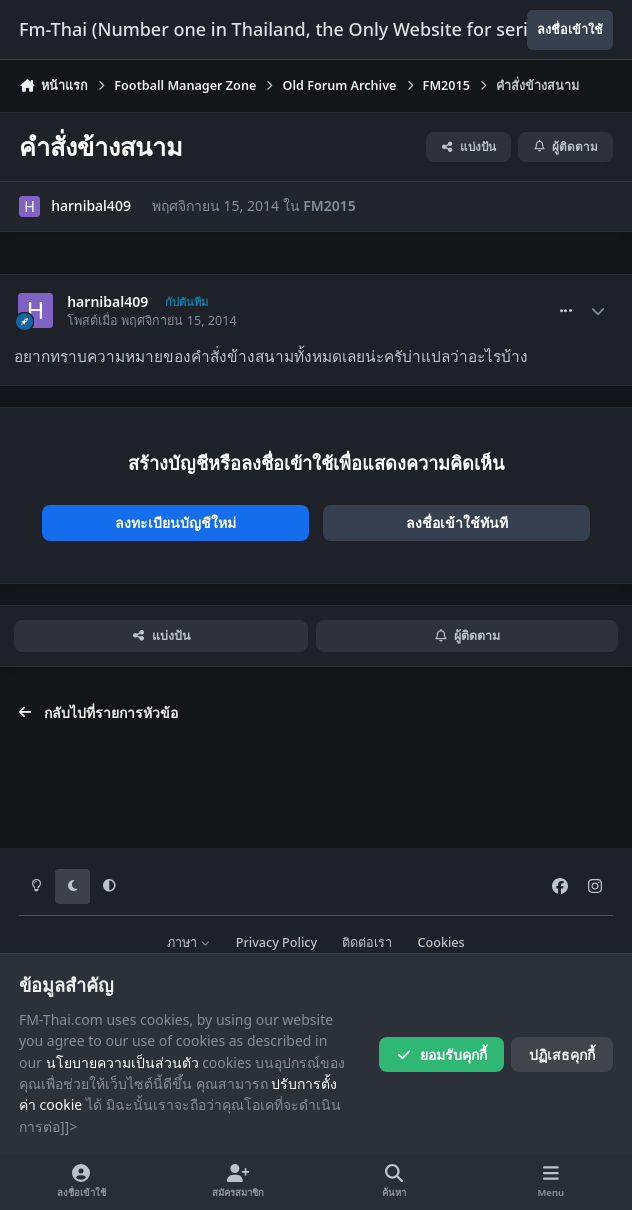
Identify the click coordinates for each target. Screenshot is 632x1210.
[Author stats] (598, 311)
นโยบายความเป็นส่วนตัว (122, 1062)
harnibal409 (91, 205)
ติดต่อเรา (367, 942)
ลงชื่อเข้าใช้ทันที (457, 522)
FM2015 (329, 205)
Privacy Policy (276, 942)
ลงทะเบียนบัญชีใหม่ (175, 522)
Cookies (441, 942)
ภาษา (188, 942)
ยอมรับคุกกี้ (441, 1054)
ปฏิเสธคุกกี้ (562, 1054)
